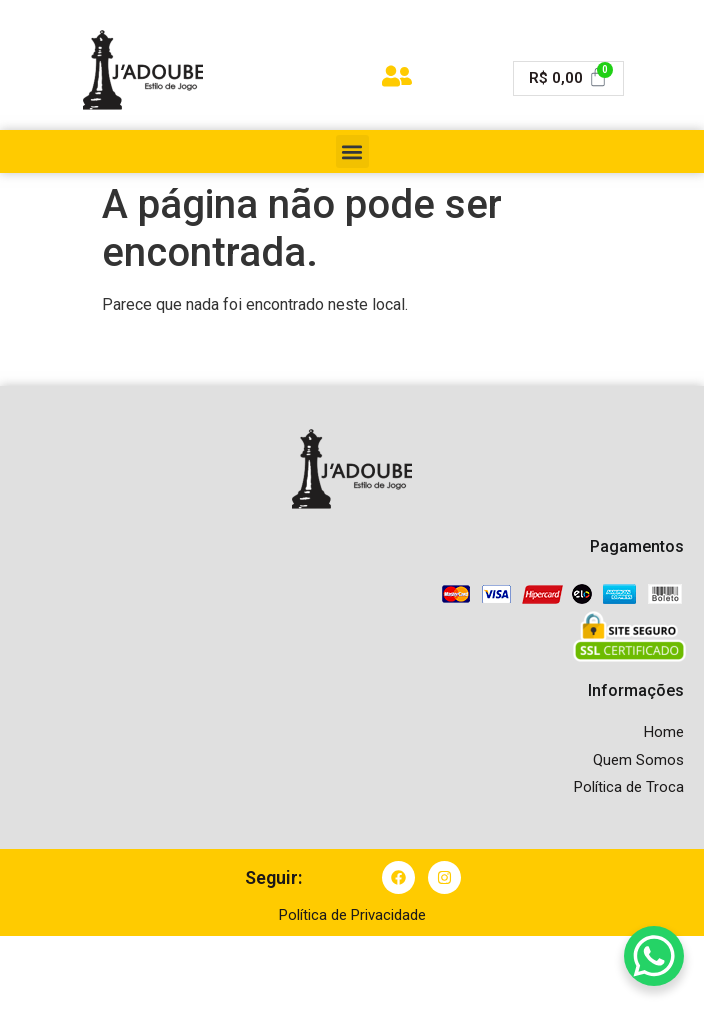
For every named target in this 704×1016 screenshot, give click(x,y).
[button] (352, 151)
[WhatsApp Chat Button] (654, 956)
